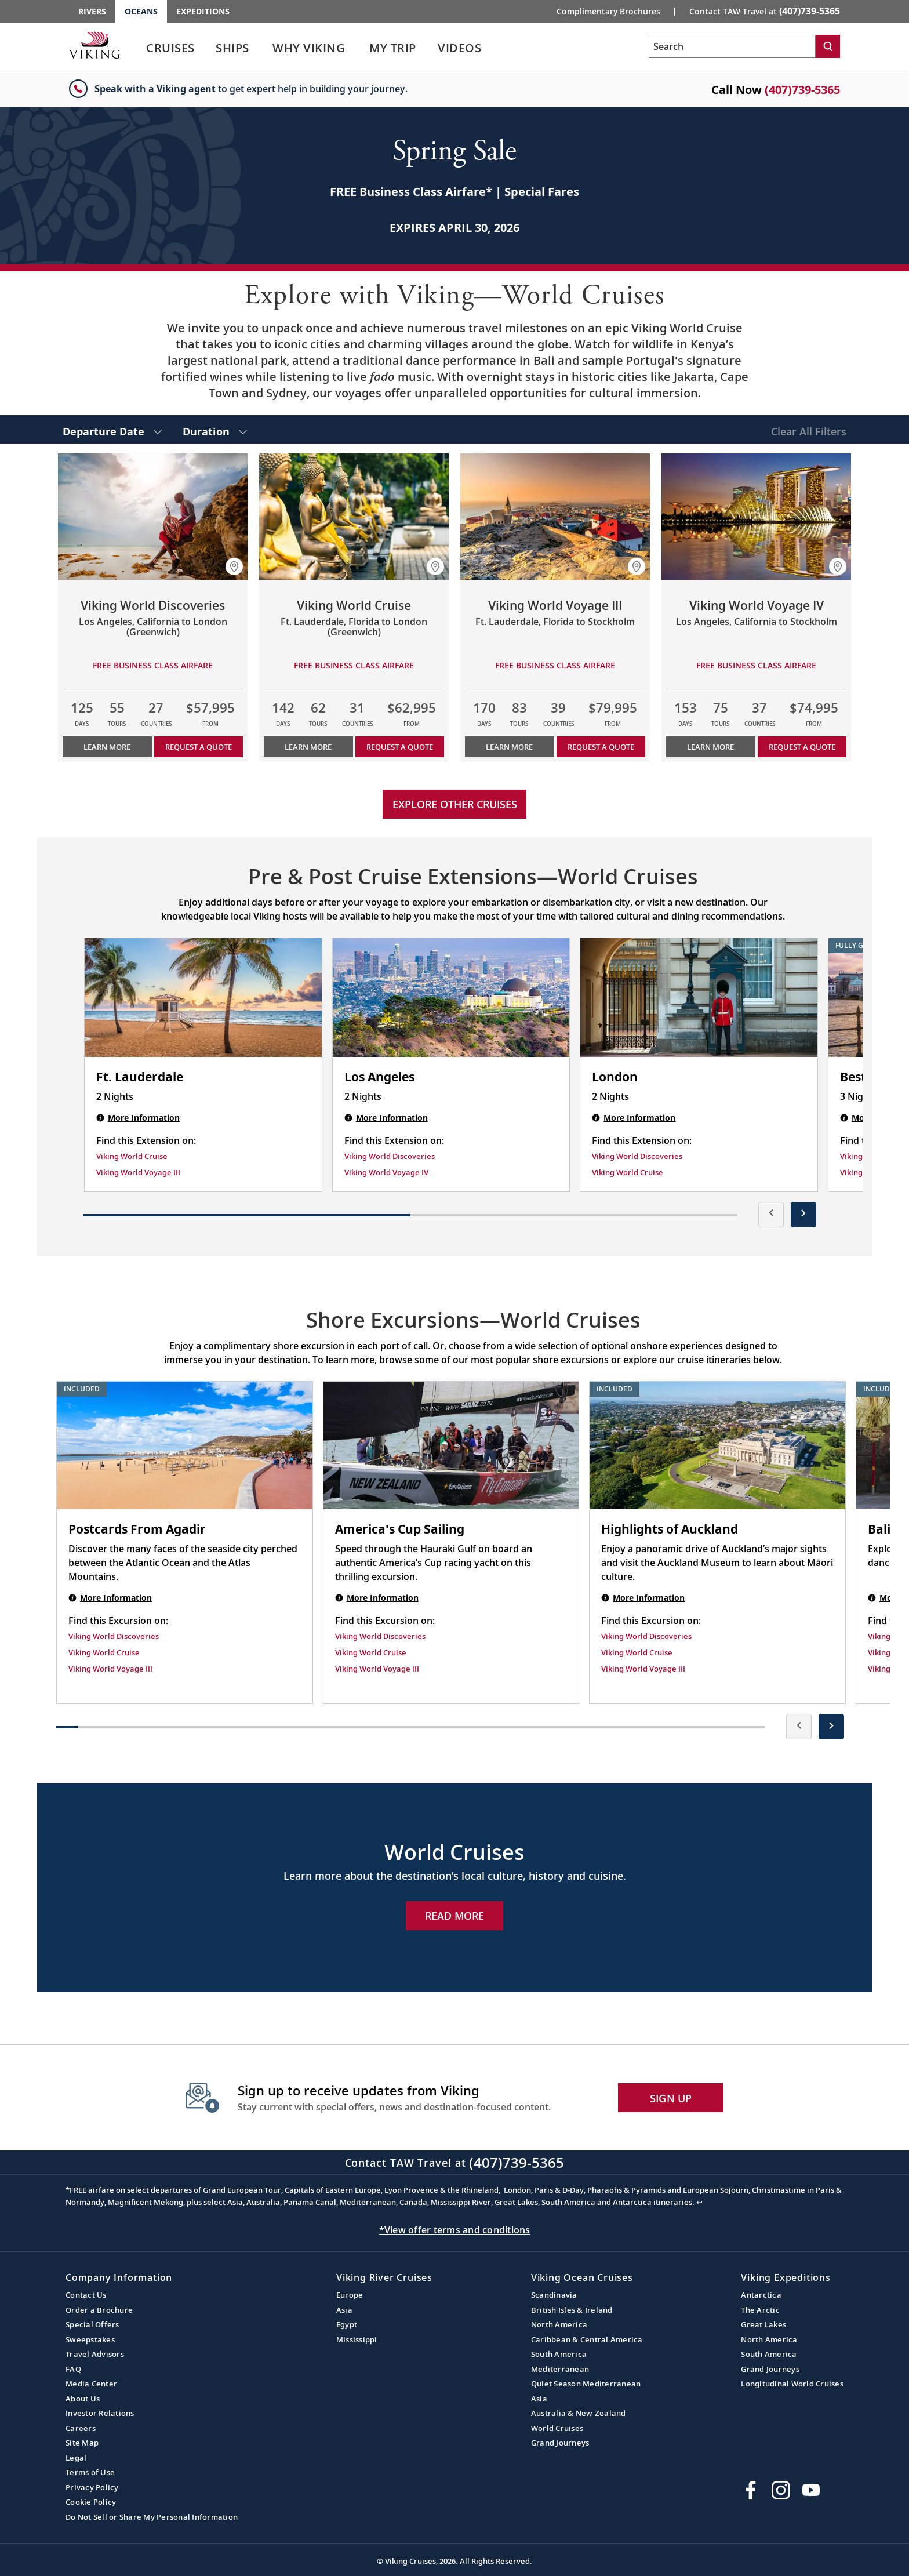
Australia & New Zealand (578, 2413)
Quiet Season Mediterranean (586, 2383)
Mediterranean (560, 2369)
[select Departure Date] (112, 429)
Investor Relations (100, 2413)
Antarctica (761, 2295)
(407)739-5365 (802, 89)
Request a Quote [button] (198, 747)
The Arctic (760, 2310)
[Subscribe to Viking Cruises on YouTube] (811, 2490)
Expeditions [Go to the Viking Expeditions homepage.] (203, 11)
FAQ (73, 2369)
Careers (81, 2428)
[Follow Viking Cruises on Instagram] (781, 2490)
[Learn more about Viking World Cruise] (354, 516)
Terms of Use (90, 2472)
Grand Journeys (560, 2442)
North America (559, 2324)
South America (559, 2354)
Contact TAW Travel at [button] (764, 11)
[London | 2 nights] (698, 997)
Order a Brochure (99, 2310)
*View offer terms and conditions (454, 2229)
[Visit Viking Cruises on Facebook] (750, 2490)
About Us (83, 2398)
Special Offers (92, 2324)
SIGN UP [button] (671, 2098)
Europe (349, 2295)
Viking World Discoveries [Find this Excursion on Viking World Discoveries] (113, 1636)
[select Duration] (215, 429)
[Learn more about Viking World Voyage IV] (756, 516)
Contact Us (86, 2295)
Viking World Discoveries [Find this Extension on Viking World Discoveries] (389, 1156)
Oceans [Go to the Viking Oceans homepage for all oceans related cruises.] (141, 11)
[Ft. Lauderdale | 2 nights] (203, 997)
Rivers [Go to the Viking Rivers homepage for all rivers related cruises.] (92, 11)
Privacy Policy (92, 2487)
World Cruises (557, 2428)
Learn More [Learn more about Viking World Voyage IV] (710, 747)
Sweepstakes (90, 2339)
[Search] (828, 46)
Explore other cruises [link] (454, 804)
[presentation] (771, 1214)
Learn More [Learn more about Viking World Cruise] (308, 747)
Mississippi (356, 2339)
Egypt (346, 2324)
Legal (76, 2458)
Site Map (82, 2442)
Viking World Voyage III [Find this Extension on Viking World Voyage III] (138, 1172)
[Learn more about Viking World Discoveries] (153, 516)
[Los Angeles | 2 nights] (451, 997)
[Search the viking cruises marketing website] (732, 46)
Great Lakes (763, 2324)
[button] (234, 566)
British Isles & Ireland (572, 2310)
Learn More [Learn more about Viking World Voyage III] (509, 747)
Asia (344, 2310)
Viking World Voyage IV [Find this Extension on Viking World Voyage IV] (386, 1172)
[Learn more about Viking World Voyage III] (555, 516)
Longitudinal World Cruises (792, 2383)
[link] (170, 51)
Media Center (91, 2383)
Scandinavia (554, 2295)
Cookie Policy (91, 2502)
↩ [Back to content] (699, 2202)
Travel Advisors (95, 2354)
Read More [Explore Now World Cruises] (454, 1916)
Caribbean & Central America (587, 2339)
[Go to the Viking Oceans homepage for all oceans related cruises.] (94, 45)
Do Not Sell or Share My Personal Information (152, 2517)
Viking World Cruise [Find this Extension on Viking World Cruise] (132, 1156)
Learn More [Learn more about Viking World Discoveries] (106, 747)
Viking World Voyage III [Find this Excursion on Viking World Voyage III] (110, 1668)
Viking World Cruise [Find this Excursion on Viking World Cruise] (104, 1652)
